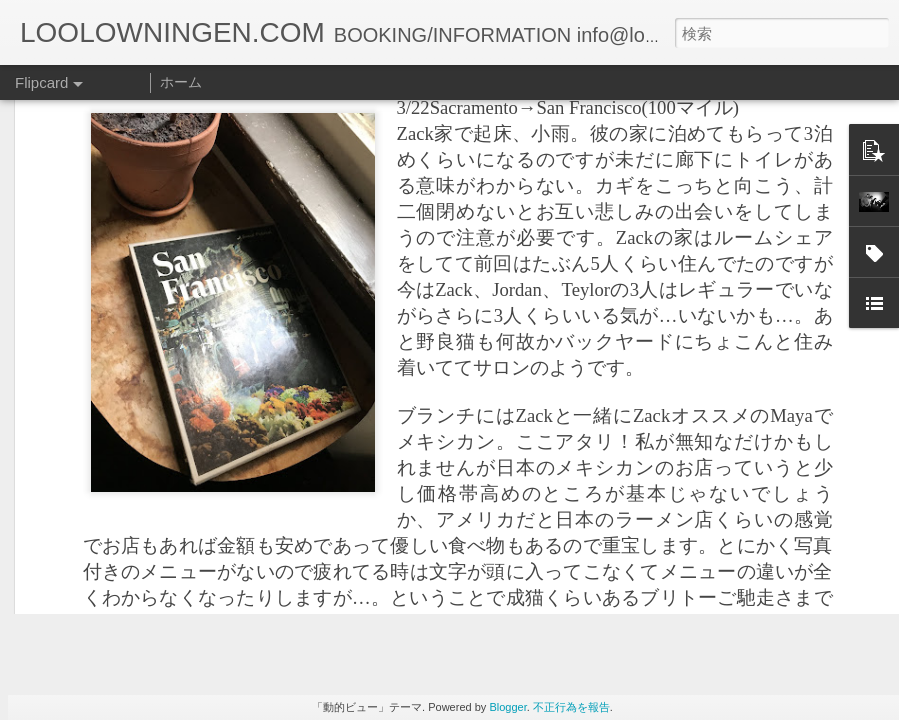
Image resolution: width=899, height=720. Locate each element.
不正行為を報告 (571, 707)
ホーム (181, 82)
